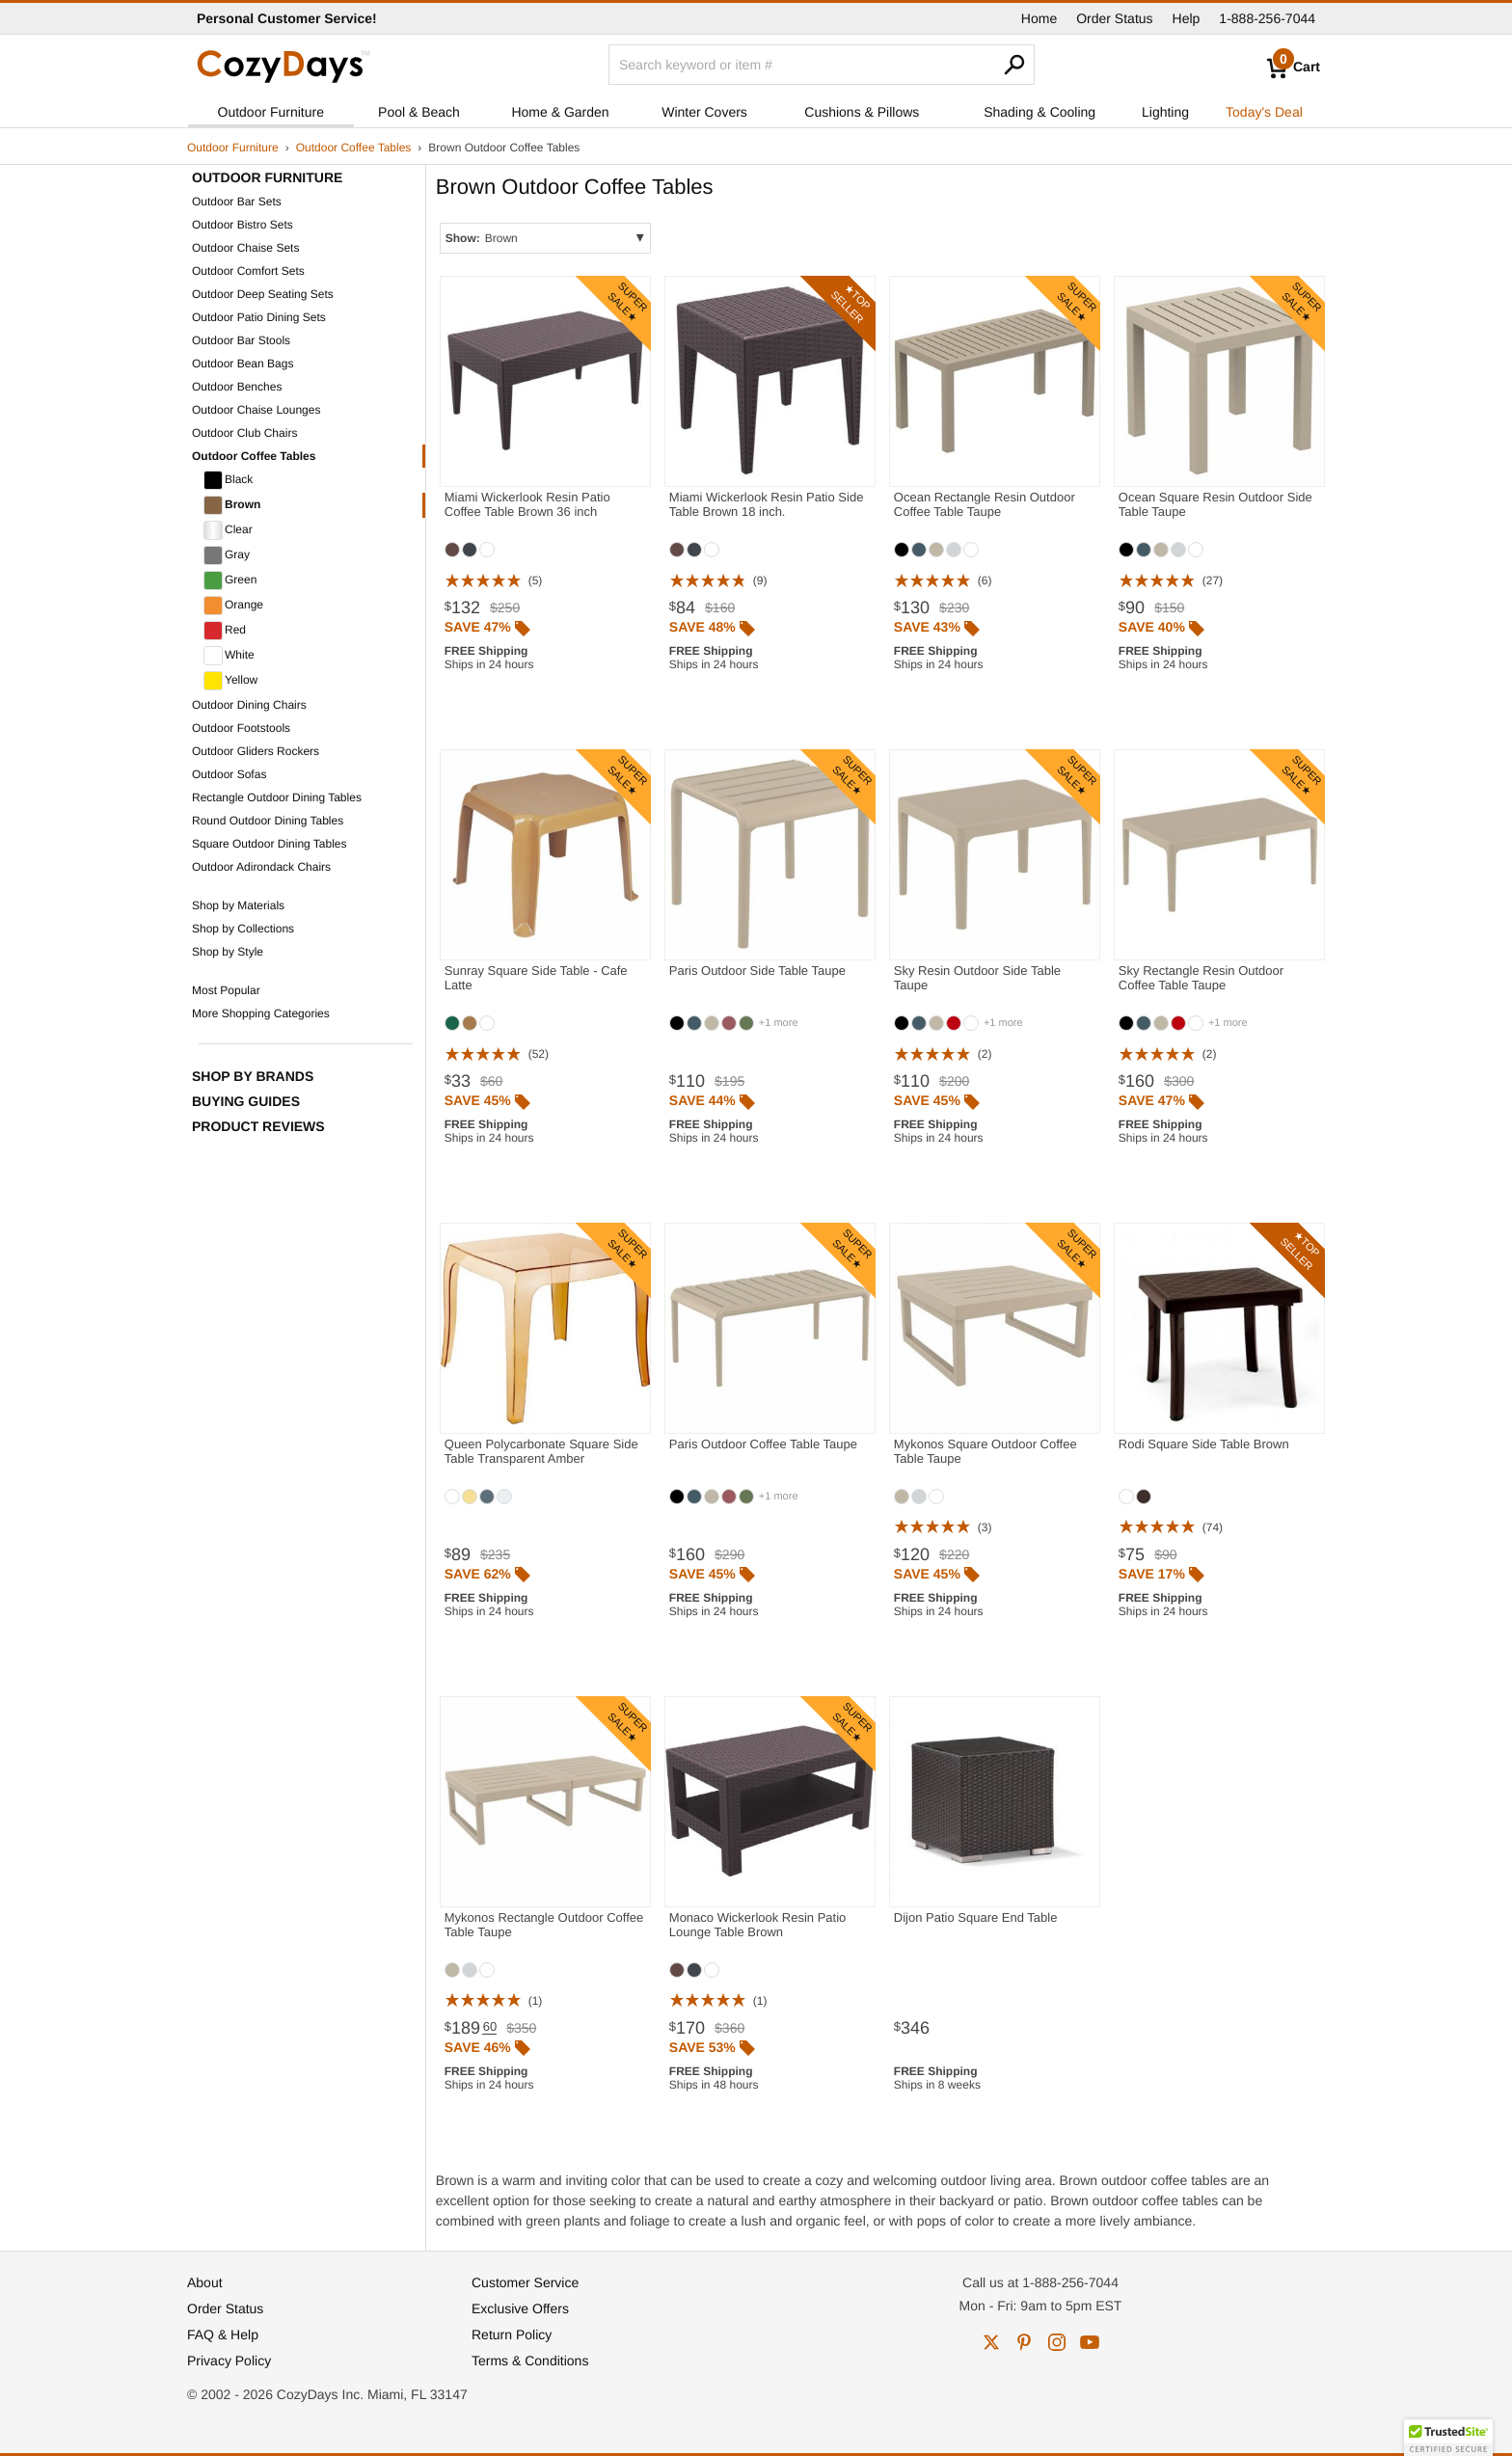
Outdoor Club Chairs (244, 433)
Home (1039, 18)
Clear (228, 530)
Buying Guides (246, 1101)
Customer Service (525, 2282)
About (205, 2282)
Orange (233, 605)
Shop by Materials (238, 905)
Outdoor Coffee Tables (354, 147)
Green (229, 580)
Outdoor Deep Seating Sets (263, 294)
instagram (1056, 2342)
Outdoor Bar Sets (237, 201)
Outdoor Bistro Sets (242, 224)
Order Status (1114, 18)
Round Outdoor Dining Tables (267, 820)
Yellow (230, 680)
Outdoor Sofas (229, 774)
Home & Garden (559, 112)
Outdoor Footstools (241, 728)
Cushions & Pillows (861, 112)
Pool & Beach (419, 112)
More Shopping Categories (261, 1013)
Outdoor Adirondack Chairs (261, 867)
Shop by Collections (243, 928)
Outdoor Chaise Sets (245, 248)
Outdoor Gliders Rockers (255, 751)
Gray (226, 555)
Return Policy (512, 2334)
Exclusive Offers (520, 2308)
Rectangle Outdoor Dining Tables (277, 797)
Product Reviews (258, 1126)
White (229, 655)
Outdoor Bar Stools (241, 340)
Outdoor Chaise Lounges (256, 410)
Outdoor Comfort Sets (248, 271)
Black (228, 480)
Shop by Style (227, 951)
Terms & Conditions (530, 2360)
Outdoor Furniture (271, 112)
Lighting (1165, 112)
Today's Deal (1264, 112)
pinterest (1024, 2342)
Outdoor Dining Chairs (249, 705)
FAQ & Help (222, 2334)
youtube (1089, 2342)
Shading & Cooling (1039, 112)
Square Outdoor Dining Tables (269, 843)
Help (1187, 18)
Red (224, 630)
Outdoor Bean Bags (242, 363)
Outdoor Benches (237, 386)
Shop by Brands (252, 1076)
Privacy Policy (229, 2360)
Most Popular (226, 990)
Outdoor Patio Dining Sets (259, 317)
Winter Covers (704, 112)
